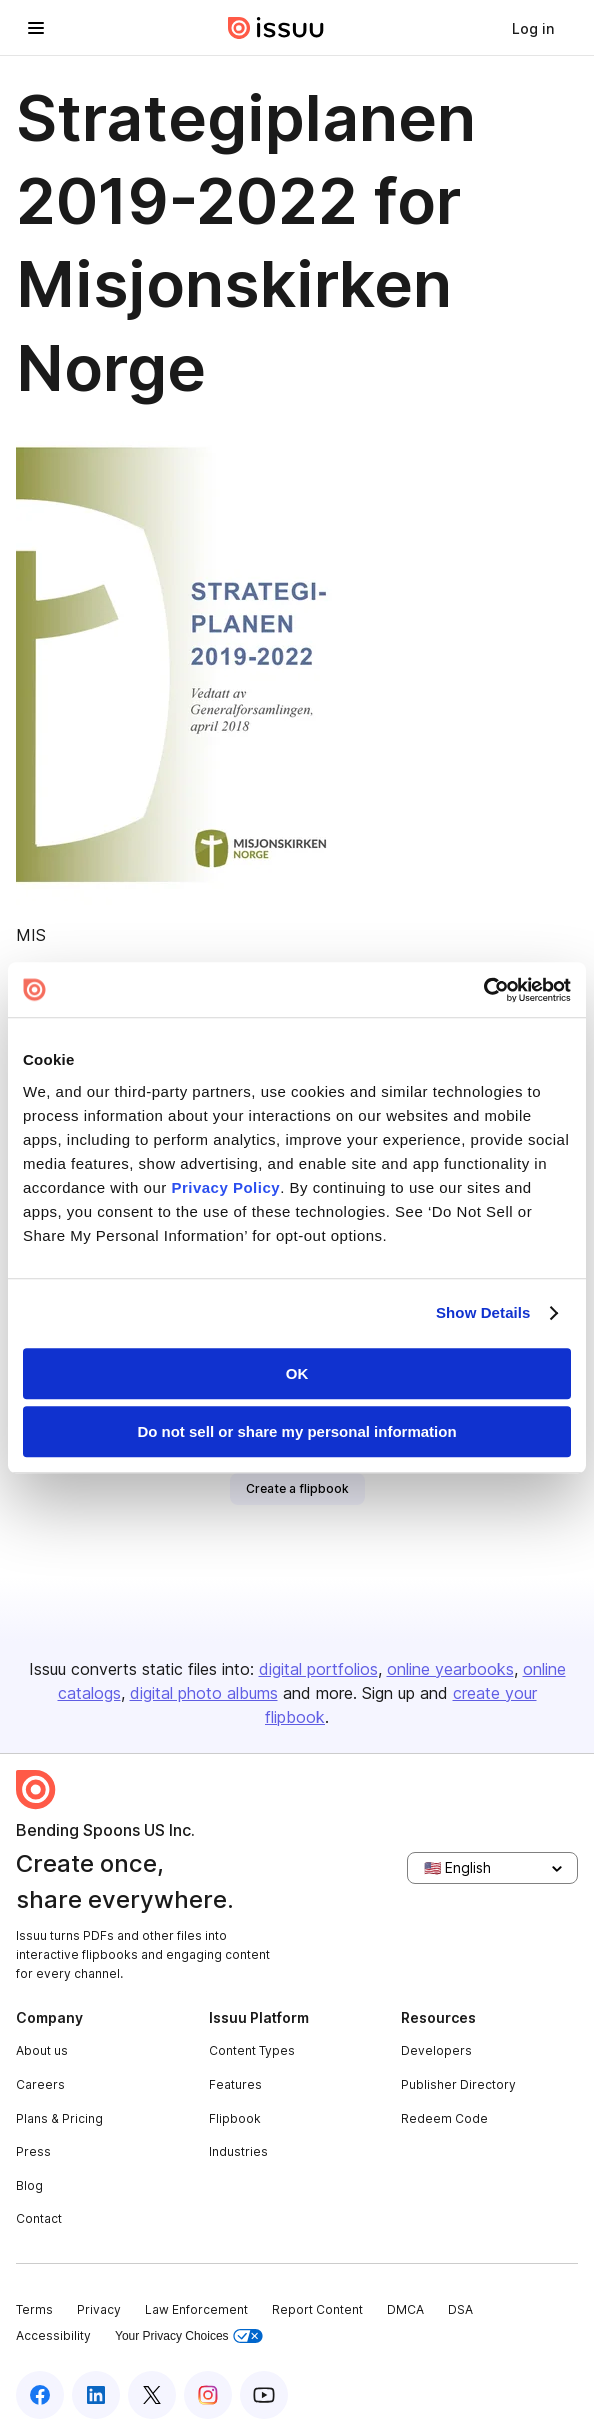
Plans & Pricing (59, 2118)
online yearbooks (450, 1669)
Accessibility (53, 2335)
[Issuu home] (276, 28)
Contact (39, 2218)
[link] (533, 28)
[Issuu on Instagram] (208, 2395)
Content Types (252, 2050)
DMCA (405, 2309)
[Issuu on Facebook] (40, 2395)
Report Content (317, 2309)
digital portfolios (318, 1669)
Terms (34, 2309)
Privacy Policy (225, 1187)
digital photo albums (204, 1693)
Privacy (99, 2309)
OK (297, 1373)
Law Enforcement (196, 2309)
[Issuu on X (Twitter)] (152, 2395)
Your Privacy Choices (189, 2336)
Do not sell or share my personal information (296, 1431)
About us (42, 2050)
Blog (29, 2185)
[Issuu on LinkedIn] (96, 2395)
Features (235, 2084)
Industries (238, 2151)
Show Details (483, 1312)
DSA (460, 2309)
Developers (436, 2050)
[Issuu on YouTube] (264, 2395)
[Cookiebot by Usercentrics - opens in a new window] (483, 990)
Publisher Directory (458, 2084)
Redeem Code (444, 2118)
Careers (40, 2084)
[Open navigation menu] (36, 28)
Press (33, 2151)
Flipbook (235, 2118)
